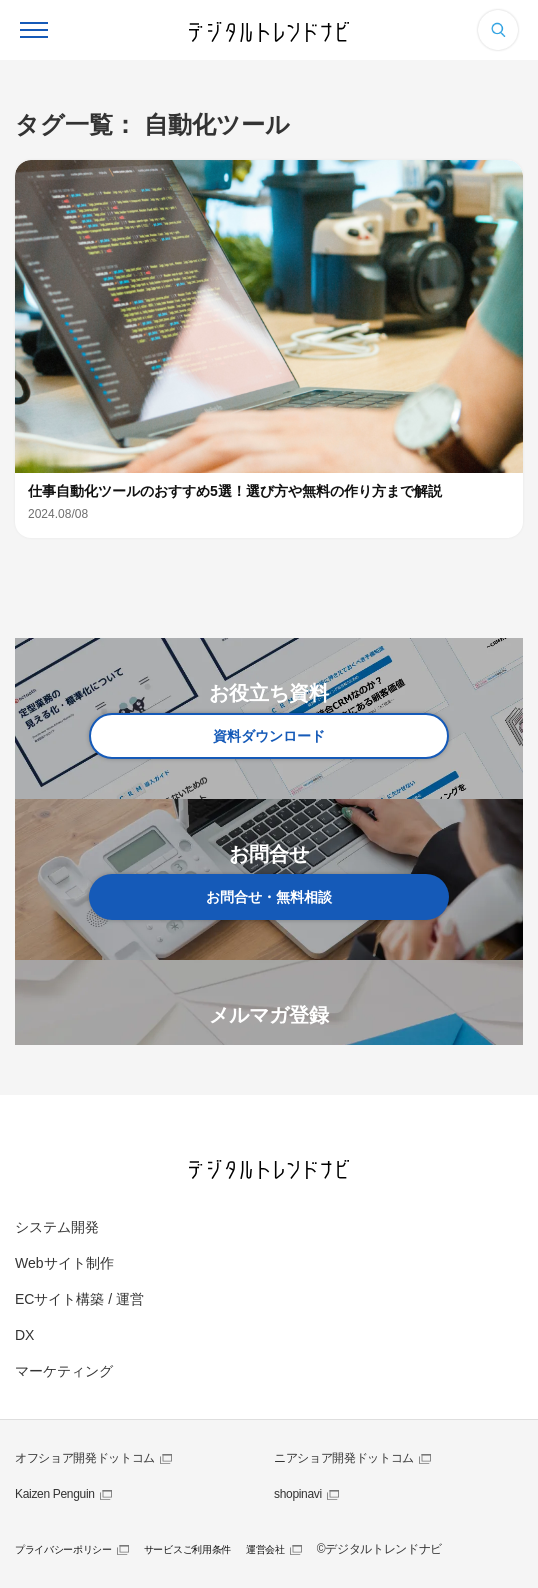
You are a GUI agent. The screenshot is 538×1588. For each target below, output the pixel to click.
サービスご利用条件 (187, 1549)
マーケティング (64, 1371)
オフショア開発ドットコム (85, 1458)
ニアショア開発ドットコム (344, 1458)
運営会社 (265, 1549)
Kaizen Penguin (55, 1494)
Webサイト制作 (64, 1263)
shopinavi (298, 1494)
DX (24, 1335)
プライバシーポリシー (63, 1549)
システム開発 (57, 1227)
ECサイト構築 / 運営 (79, 1299)
